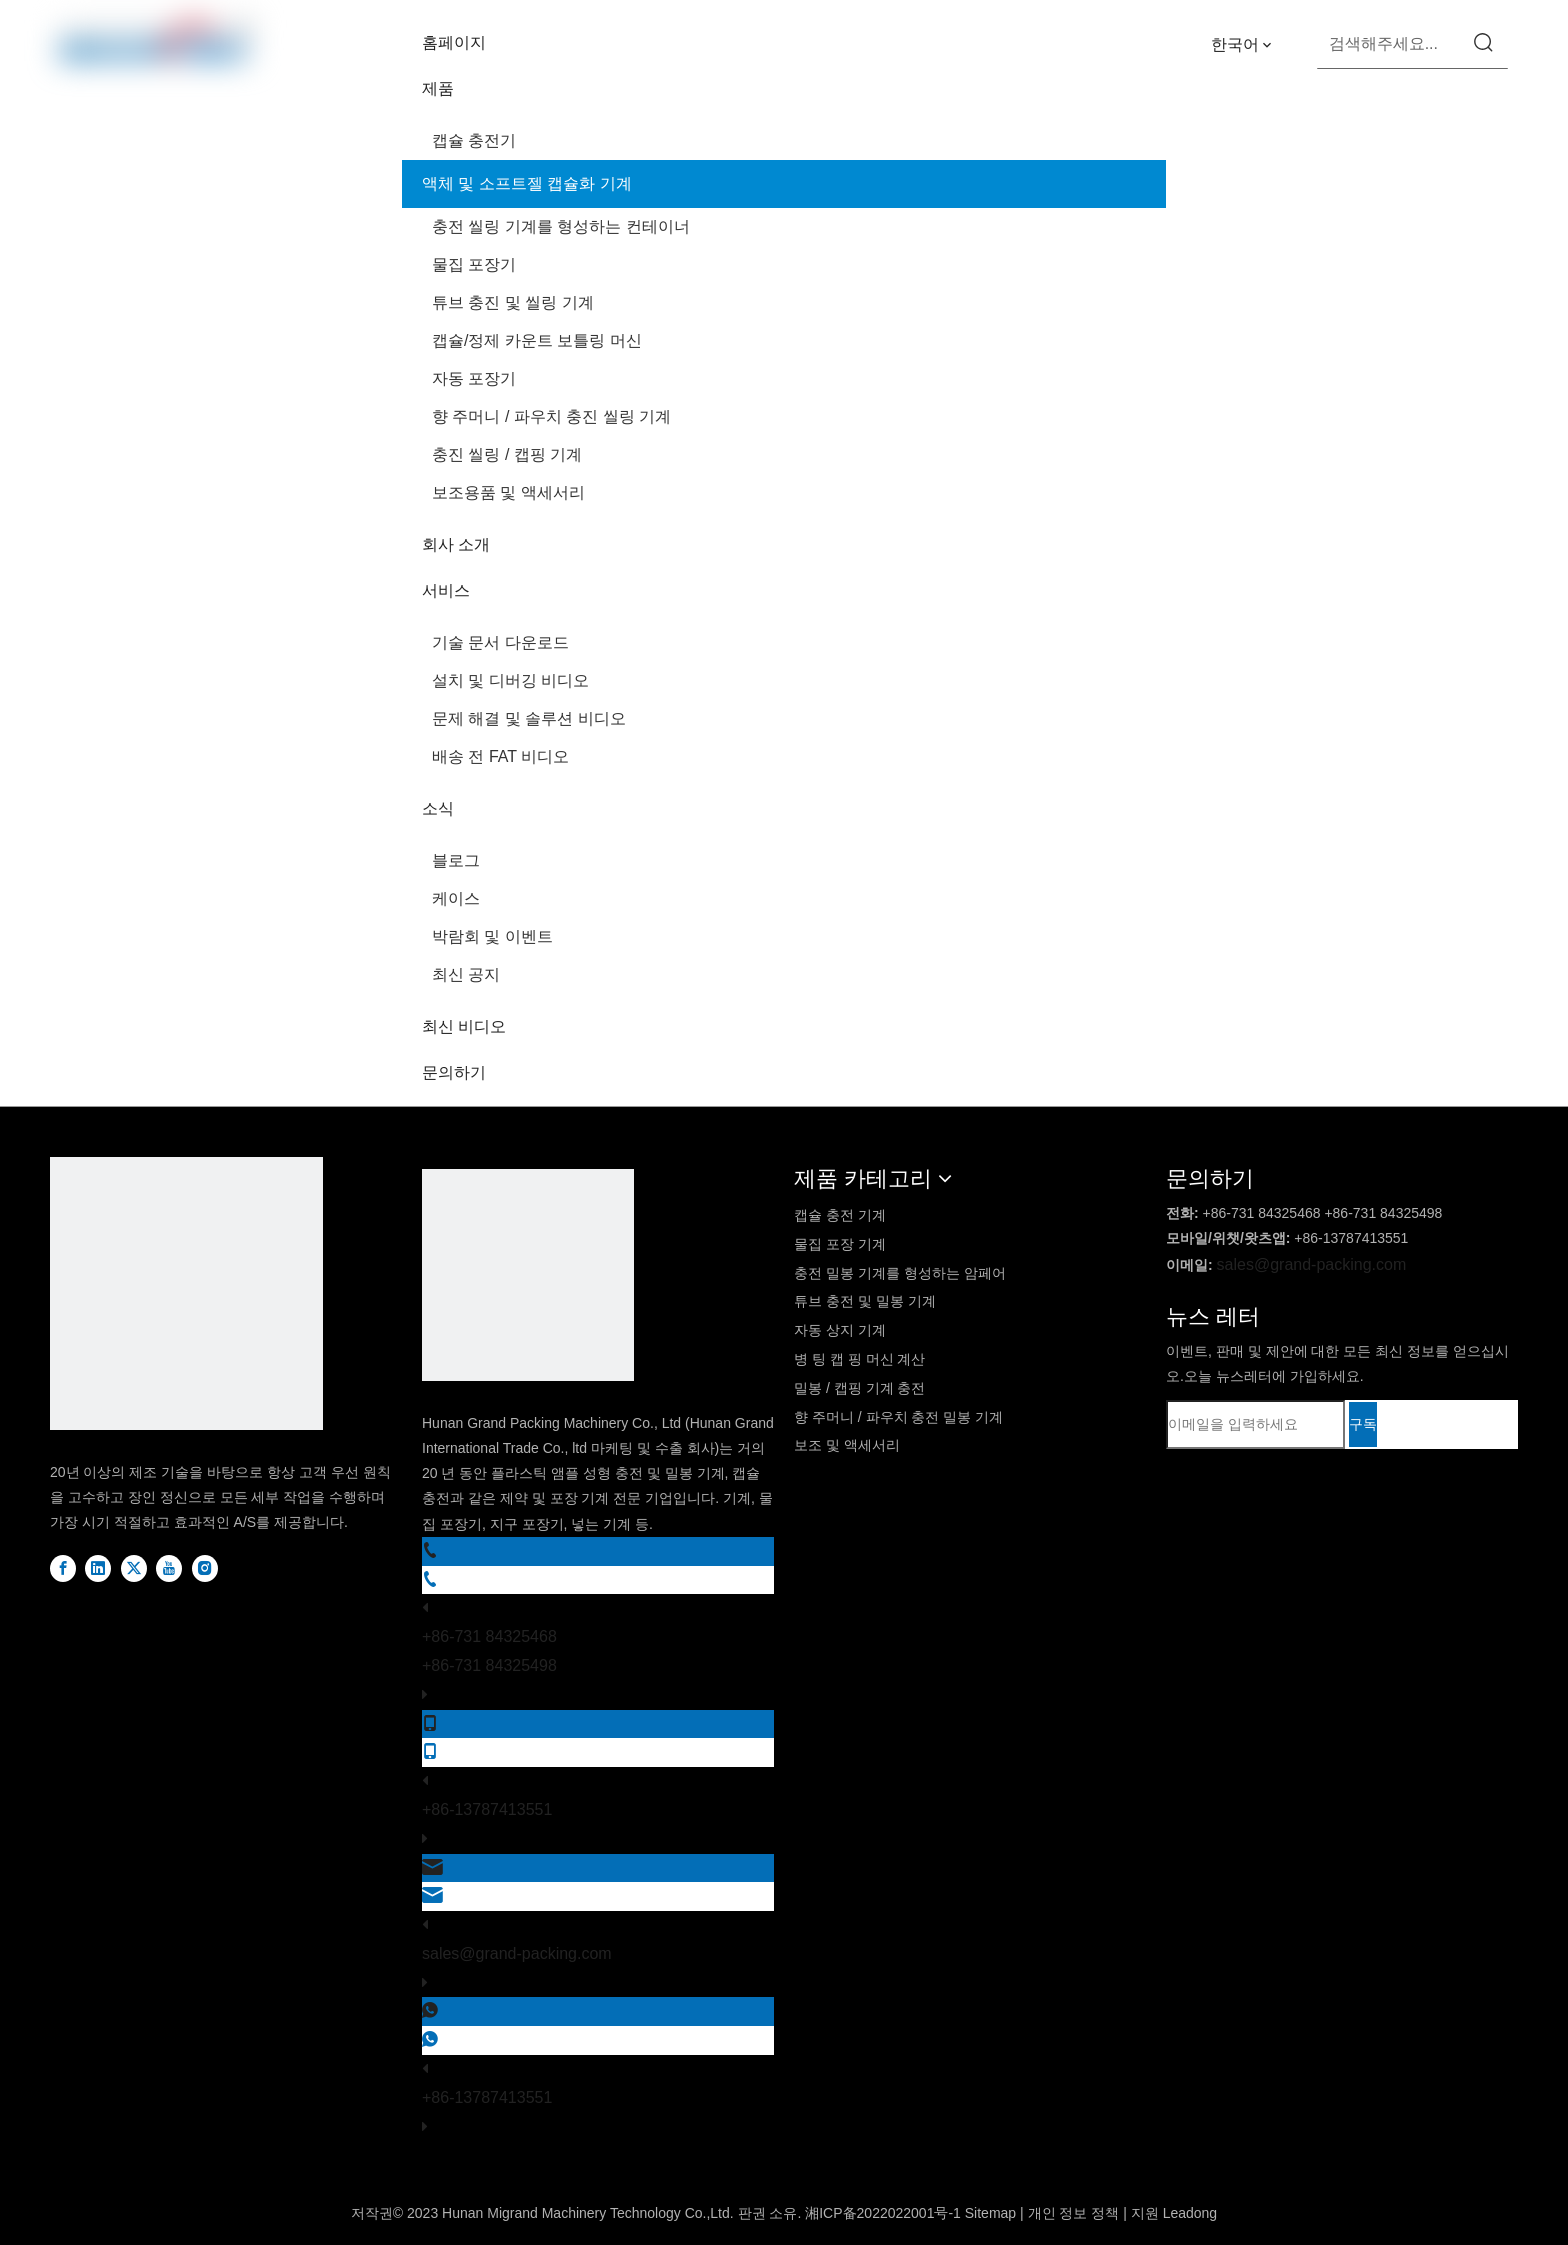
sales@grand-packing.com (517, 1953)
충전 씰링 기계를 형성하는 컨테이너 (561, 226)
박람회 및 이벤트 (492, 936)
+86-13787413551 (487, 1809)
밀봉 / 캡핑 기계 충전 (859, 1388)
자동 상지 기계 (840, 1330)
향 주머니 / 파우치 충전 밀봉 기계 (898, 1417)
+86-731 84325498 (489, 1665)
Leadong (1190, 2213)
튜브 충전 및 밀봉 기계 (865, 1301)
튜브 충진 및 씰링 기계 (513, 302)
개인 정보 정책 (1074, 2213)
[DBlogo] (186, 1298)
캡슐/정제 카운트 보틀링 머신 (537, 340)
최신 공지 (466, 974)
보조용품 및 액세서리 (508, 492)
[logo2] (528, 1280)
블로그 (456, 860)
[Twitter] (136, 1568)
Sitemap (990, 2213)
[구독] (1363, 1424)
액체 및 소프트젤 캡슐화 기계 (527, 183)
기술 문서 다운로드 (500, 642)
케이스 (456, 898)
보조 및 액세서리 (847, 1445)
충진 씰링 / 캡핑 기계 (507, 454)
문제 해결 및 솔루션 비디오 (529, 718)
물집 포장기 (474, 264)
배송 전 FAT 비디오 (500, 756)
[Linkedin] (100, 1568)
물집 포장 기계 (840, 1244)
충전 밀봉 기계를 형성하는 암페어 (900, 1273)
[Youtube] (171, 1568)
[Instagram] (205, 1568)
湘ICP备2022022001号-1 (883, 2213)
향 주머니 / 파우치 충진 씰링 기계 (551, 416)
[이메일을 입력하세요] (1255, 1424)
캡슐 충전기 (474, 140)
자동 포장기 (474, 378)
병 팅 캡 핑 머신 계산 (859, 1359)
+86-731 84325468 (489, 1636)
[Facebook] (65, 1568)
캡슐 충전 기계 (840, 1215)
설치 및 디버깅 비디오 (510, 680)
